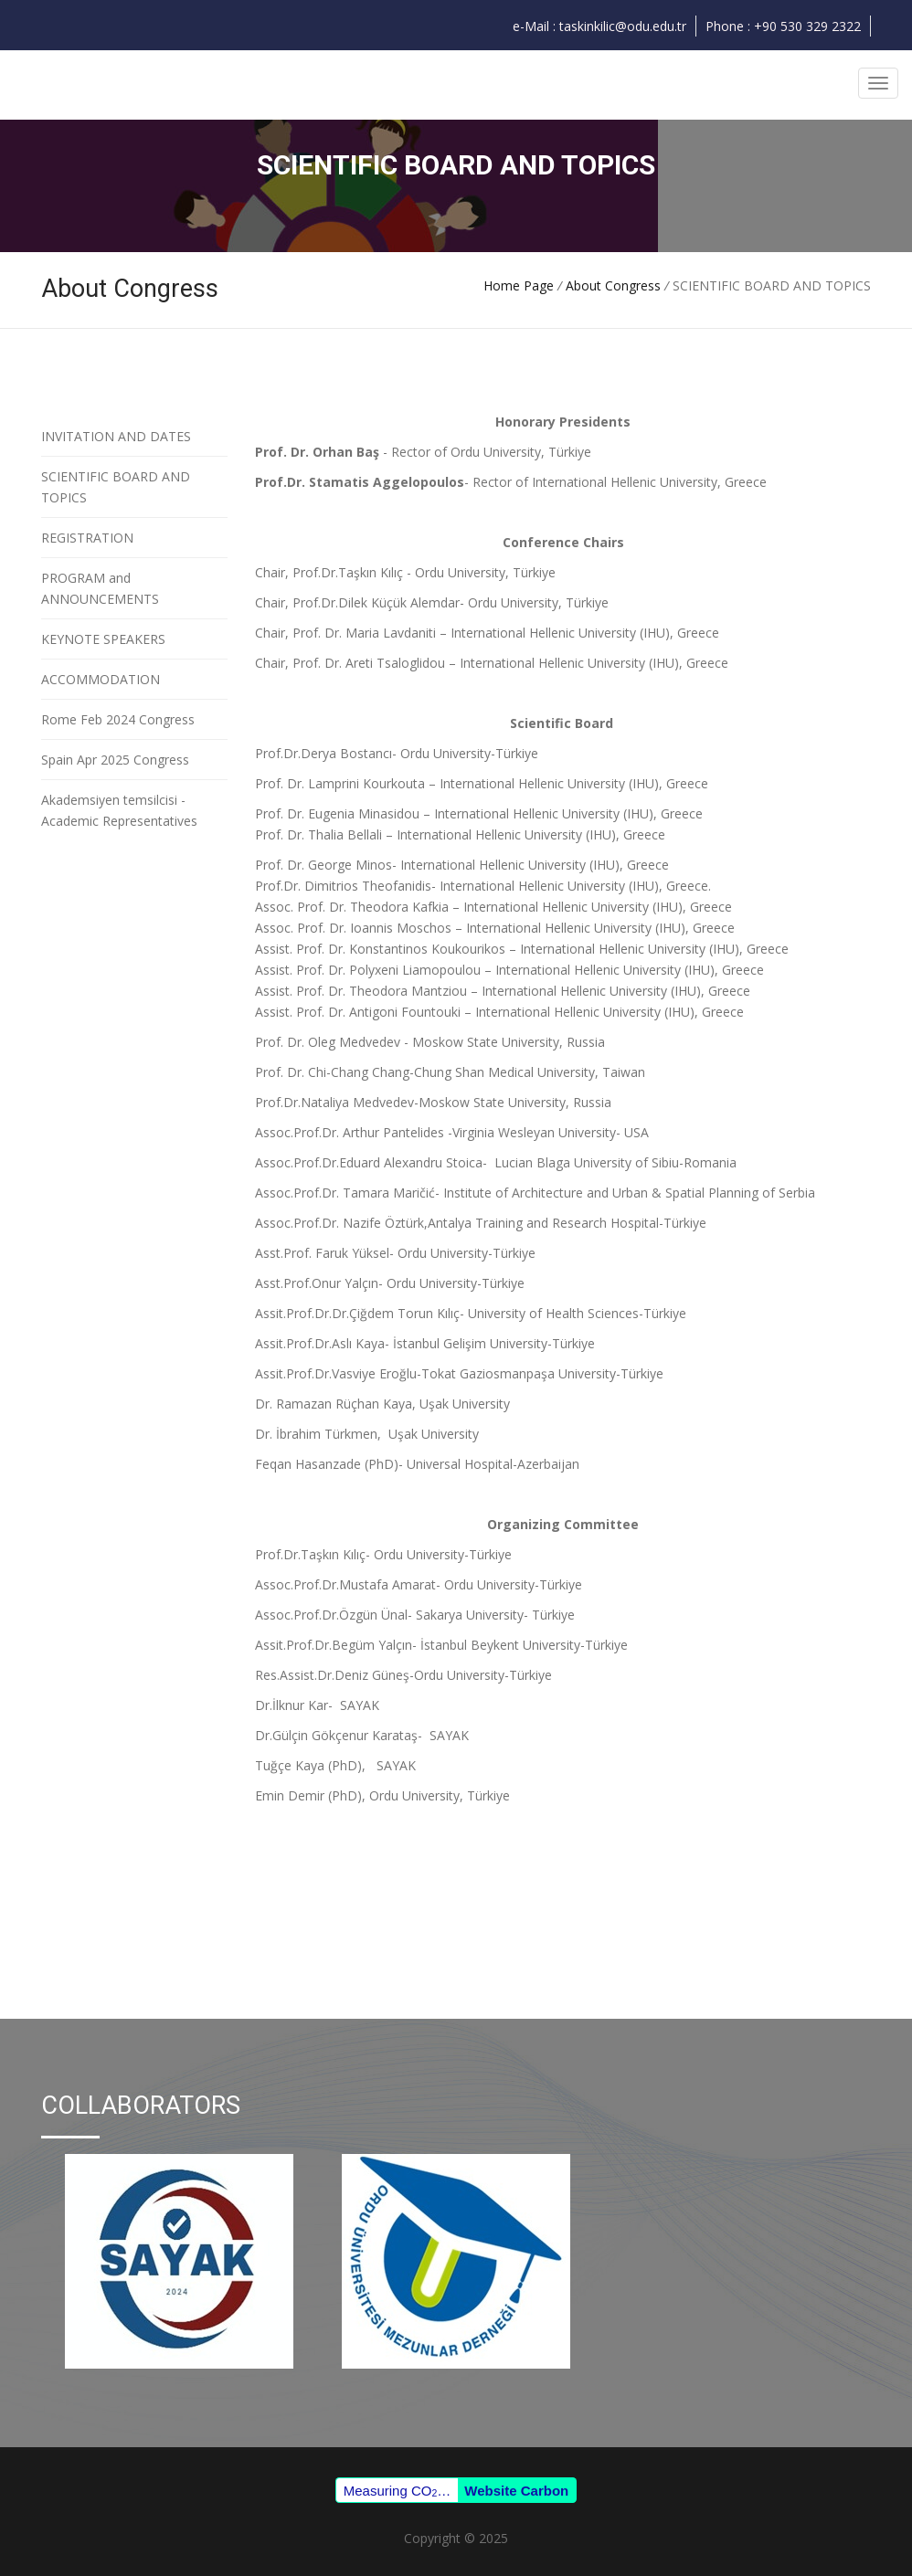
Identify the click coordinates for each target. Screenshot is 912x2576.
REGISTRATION (87, 537)
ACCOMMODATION (100, 679)
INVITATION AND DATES (116, 436)
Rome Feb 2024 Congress (118, 719)
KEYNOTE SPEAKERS (103, 639)
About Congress (615, 285)
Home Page (518, 285)
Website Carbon (516, 2490)
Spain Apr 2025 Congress (115, 759)
